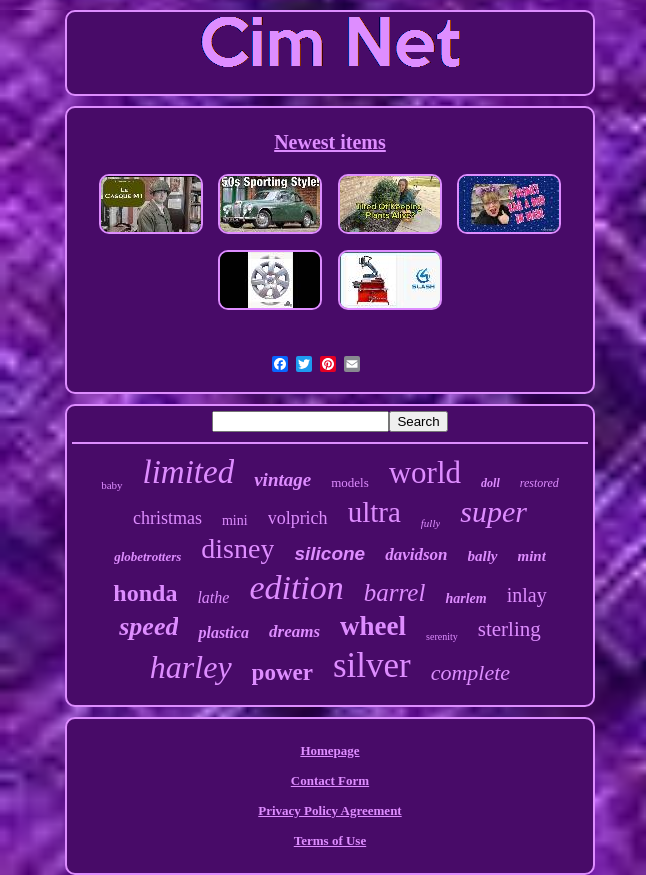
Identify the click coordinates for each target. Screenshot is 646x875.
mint (532, 556)
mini (235, 520)
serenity (442, 636)
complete (470, 672)
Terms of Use (330, 840)
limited (189, 472)
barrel (395, 592)
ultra (374, 512)
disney (237, 548)
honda (145, 593)
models (350, 482)
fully (431, 523)
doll (490, 483)
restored (539, 483)
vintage (282, 479)
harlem (465, 598)
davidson (416, 554)
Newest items (330, 142)
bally (483, 556)
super (493, 511)
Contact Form (330, 780)
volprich (298, 518)
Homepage (329, 750)
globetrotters (147, 556)
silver (372, 665)
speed (148, 626)
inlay (527, 595)
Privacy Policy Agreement (329, 810)
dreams (294, 631)
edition (296, 587)
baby (111, 485)
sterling (509, 629)
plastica (223, 632)
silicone (329, 553)
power (282, 672)
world (425, 472)
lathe (213, 597)
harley (191, 667)
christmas (167, 518)
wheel (373, 626)
